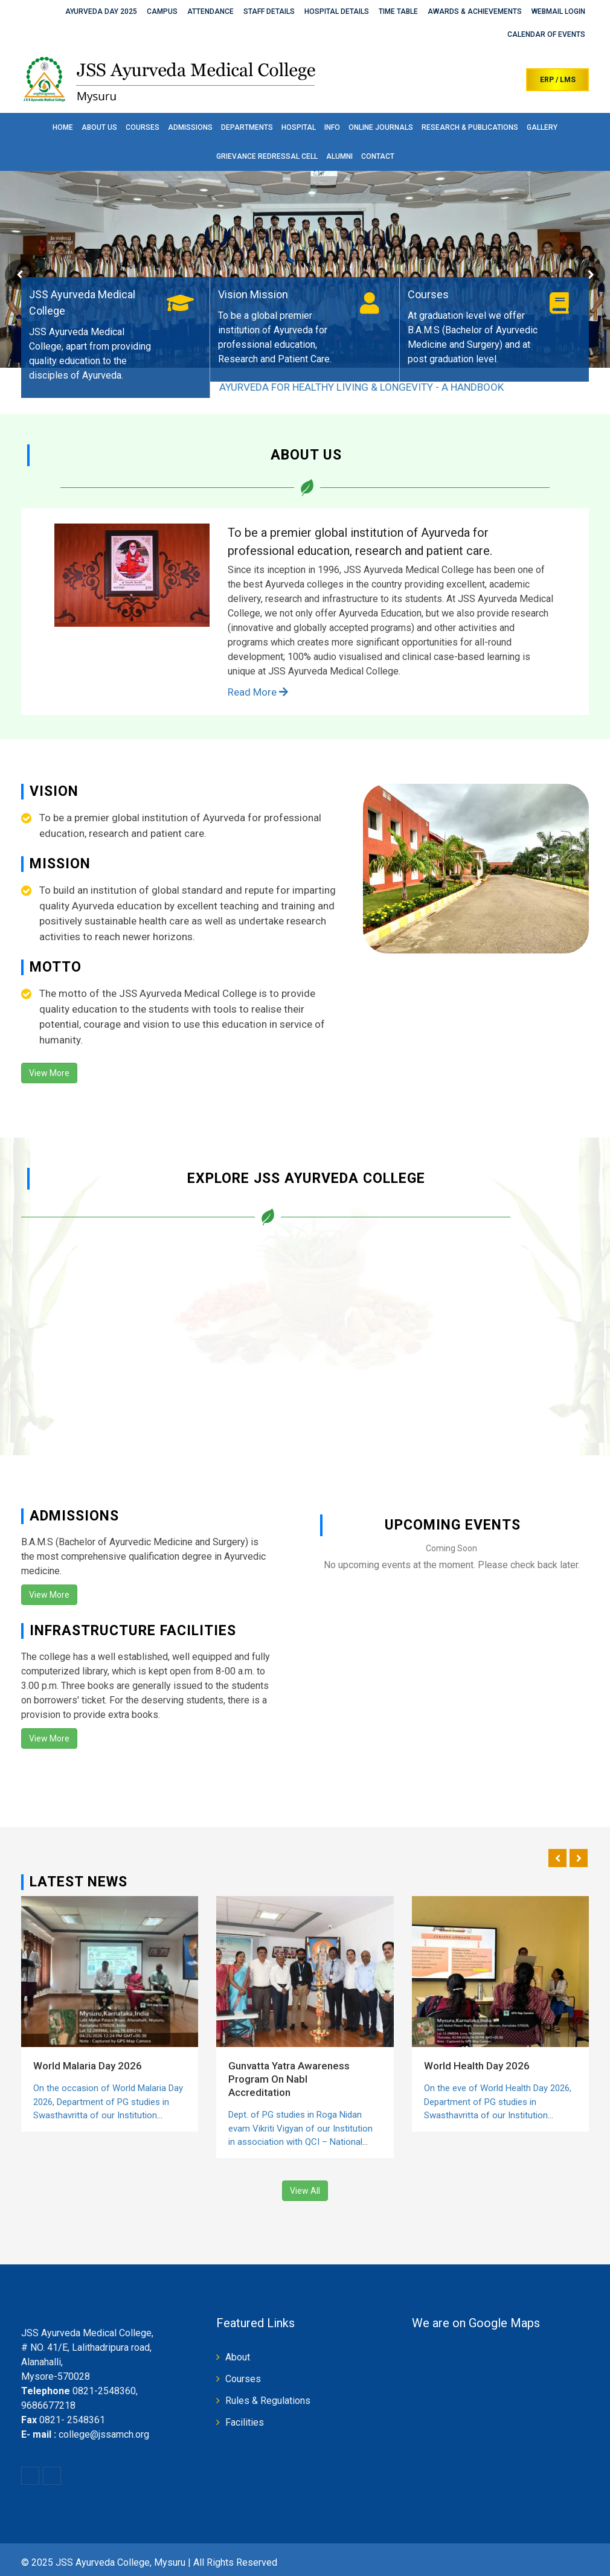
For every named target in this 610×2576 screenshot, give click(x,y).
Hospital (298, 127)
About (237, 2357)
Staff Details (269, 11)
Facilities (244, 2422)
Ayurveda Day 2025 (101, 11)
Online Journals (380, 127)
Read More (258, 692)
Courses (142, 127)
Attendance (210, 11)
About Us (99, 127)
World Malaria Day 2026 (87, 2066)
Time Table (398, 11)
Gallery (542, 127)
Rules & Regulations (267, 2400)
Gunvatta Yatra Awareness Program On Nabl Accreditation (289, 2079)
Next (590, 275)
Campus (162, 11)
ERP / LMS (558, 79)
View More (49, 1073)
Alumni (339, 156)
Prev (20, 275)
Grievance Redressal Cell (267, 156)
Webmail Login (558, 11)
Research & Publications (470, 127)
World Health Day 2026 (477, 2066)
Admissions (190, 127)
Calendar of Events (546, 34)
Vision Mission (253, 294)
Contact (377, 156)
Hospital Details (336, 11)
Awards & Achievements (475, 11)
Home (63, 127)
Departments (247, 127)
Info (332, 127)
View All (305, 2191)
